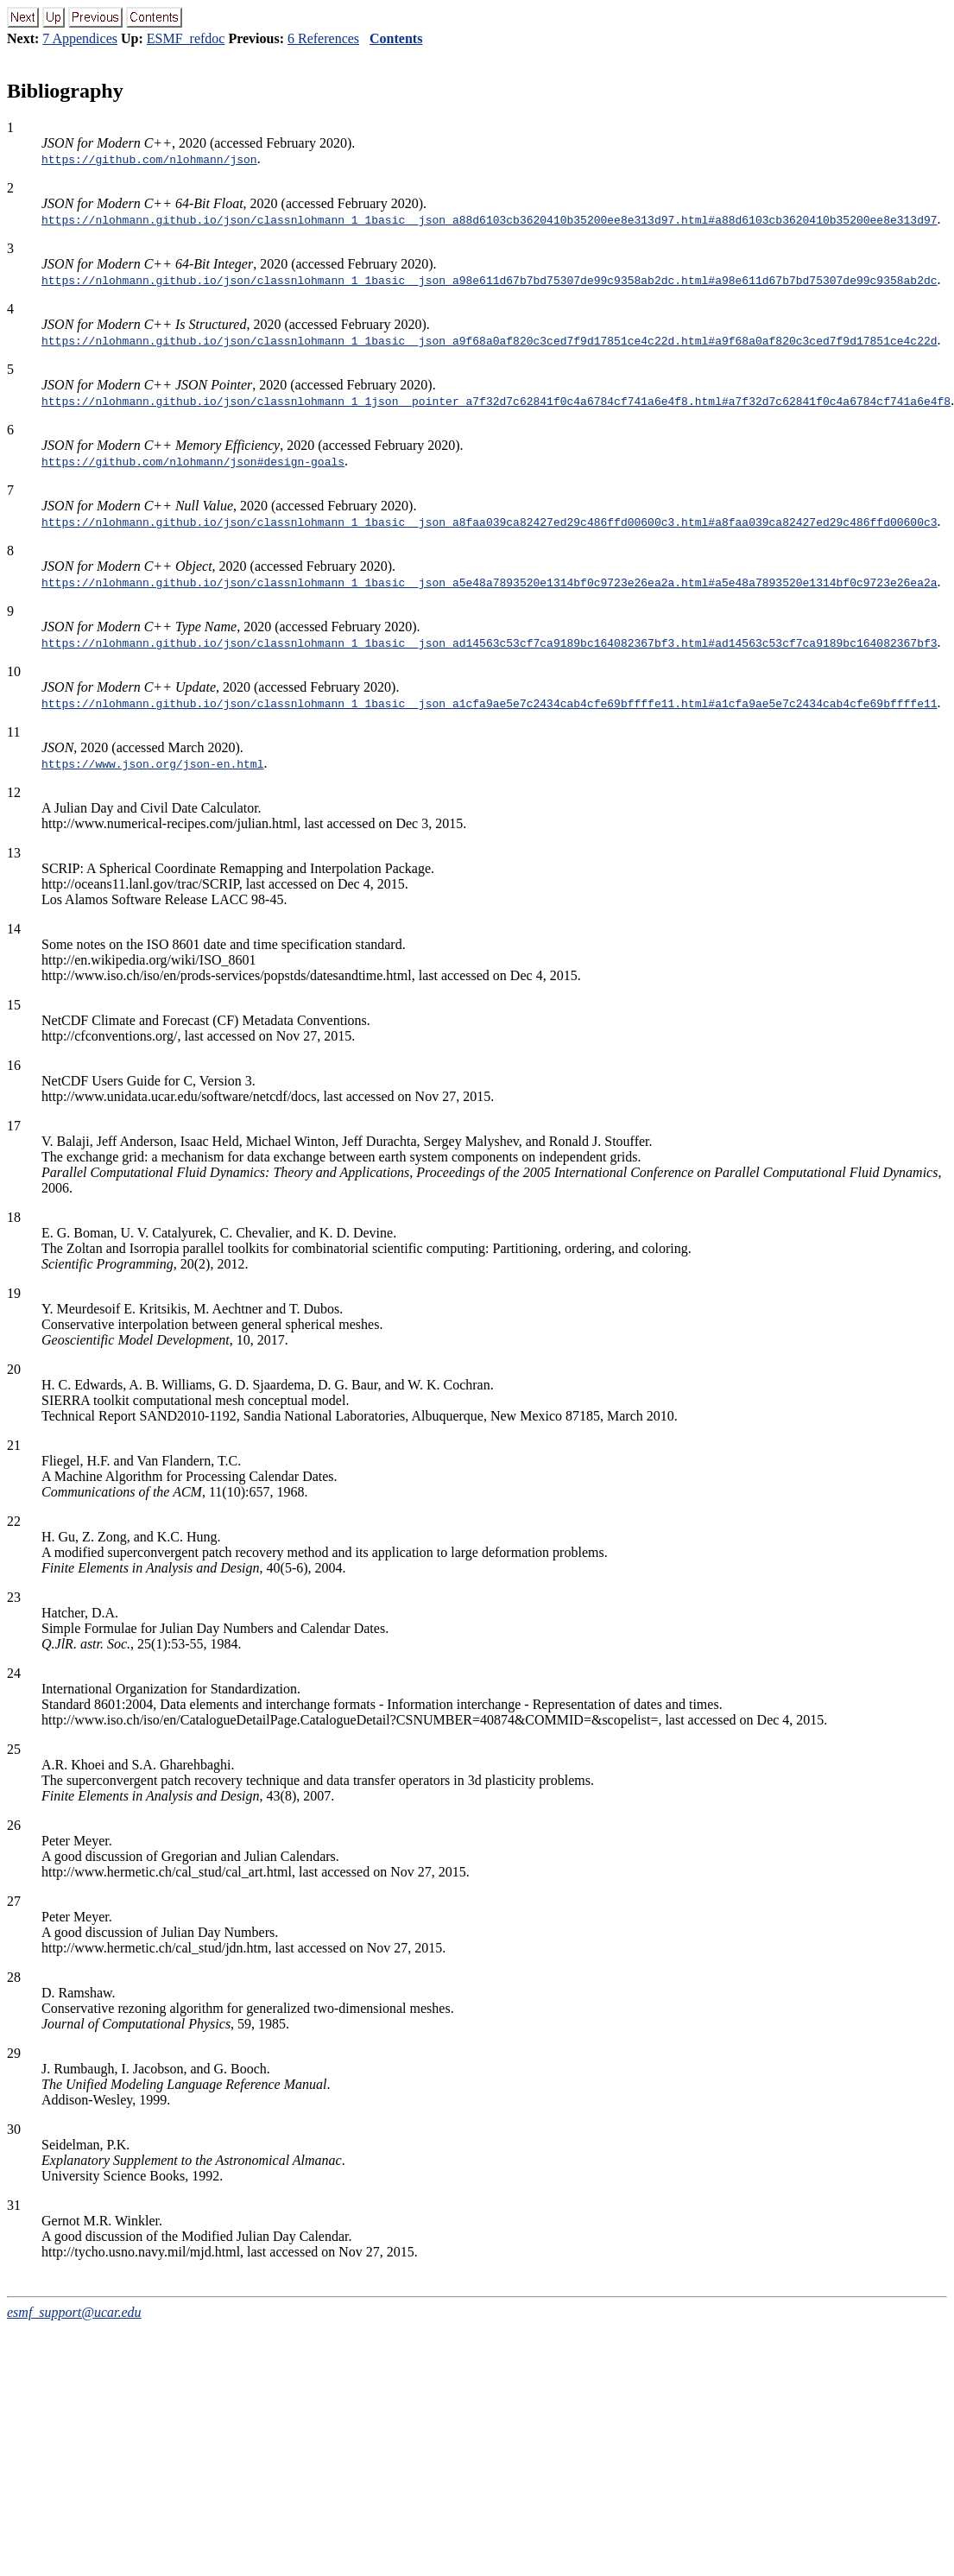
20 (14, 1369)
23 (14, 1597)
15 (14, 1004)
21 (14, 1445)
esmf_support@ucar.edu (74, 2312)
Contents (396, 38)
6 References (323, 38)
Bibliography (65, 90)
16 (14, 1065)
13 (14, 852)
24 (14, 1673)
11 (13, 732)
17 (14, 1125)
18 (14, 1217)
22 (14, 1521)
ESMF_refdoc (186, 38)
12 (14, 792)
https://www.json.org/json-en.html (152, 763)
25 (14, 1749)
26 (14, 1825)
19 (14, 1293)
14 (14, 928)
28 (14, 1977)
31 (14, 2205)
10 (14, 671)
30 (14, 2129)
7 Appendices (79, 38)
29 (14, 2053)
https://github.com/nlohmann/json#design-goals (192, 461)
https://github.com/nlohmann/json (149, 159)
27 (14, 1901)
